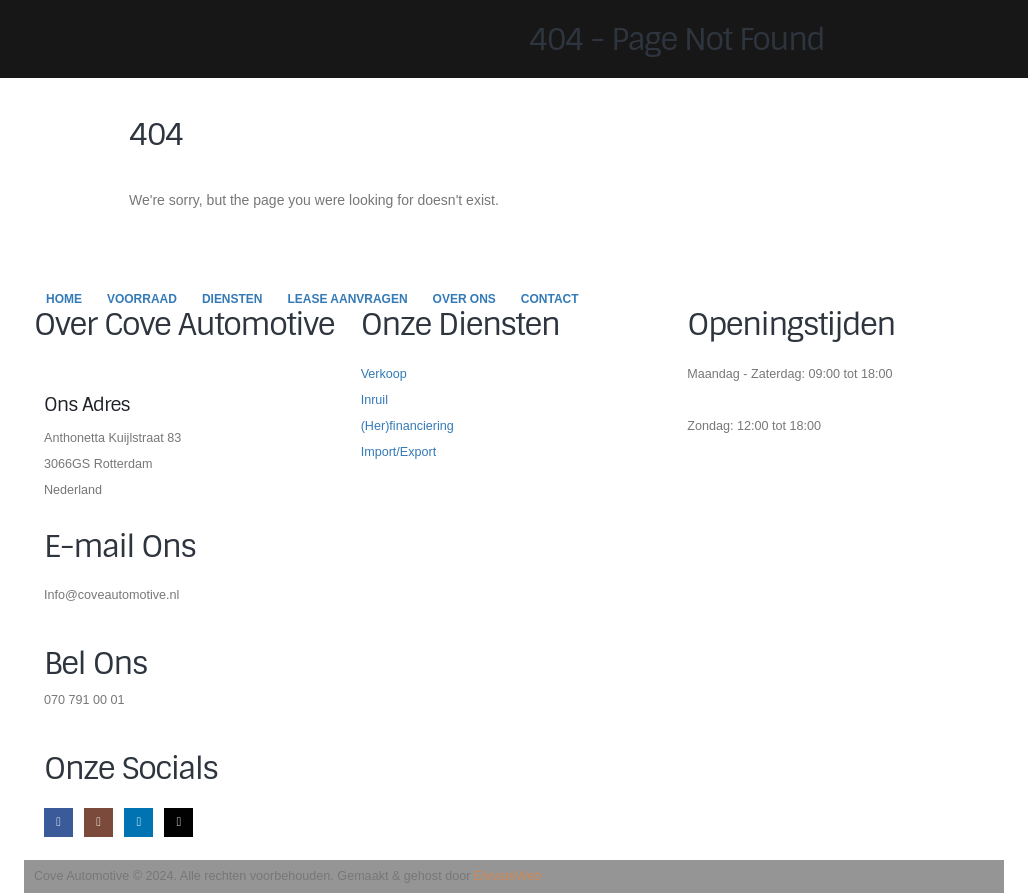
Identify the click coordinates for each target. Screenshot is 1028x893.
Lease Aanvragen (348, 299)
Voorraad (142, 299)
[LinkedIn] (138, 822)
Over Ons (464, 299)
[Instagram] (98, 822)
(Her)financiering (407, 426)
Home (64, 299)
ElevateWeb (508, 876)
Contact (550, 299)
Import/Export (399, 452)
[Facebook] (58, 822)
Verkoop (384, 374)
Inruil (374, 400)
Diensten (232, 299)
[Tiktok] (178, 822)
